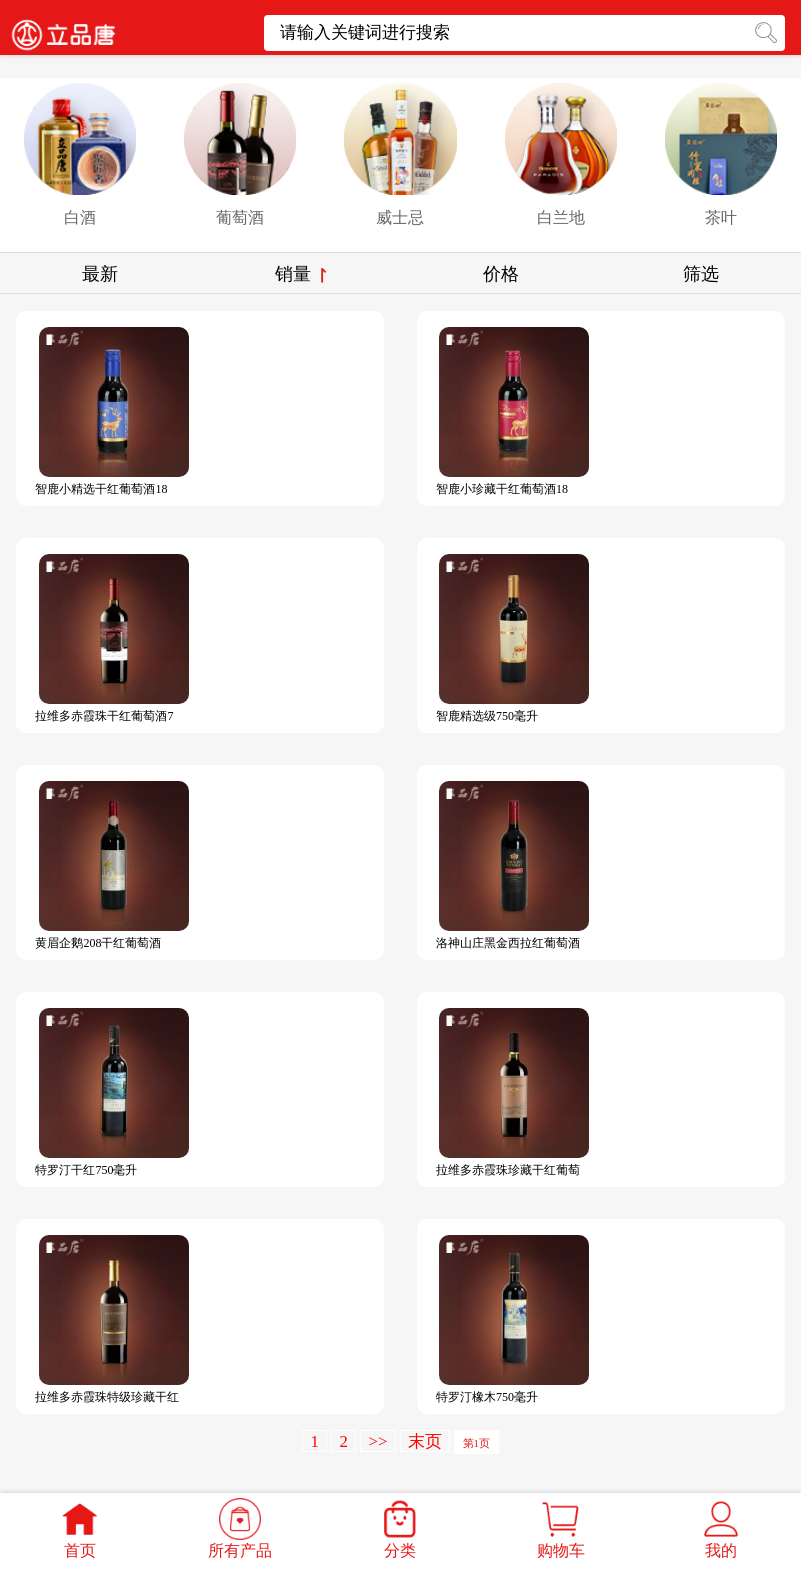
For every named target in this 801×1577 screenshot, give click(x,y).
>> (377, 1441)
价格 (501, 274)
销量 (300, 274)
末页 (425, 1441)
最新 (100, 274)
